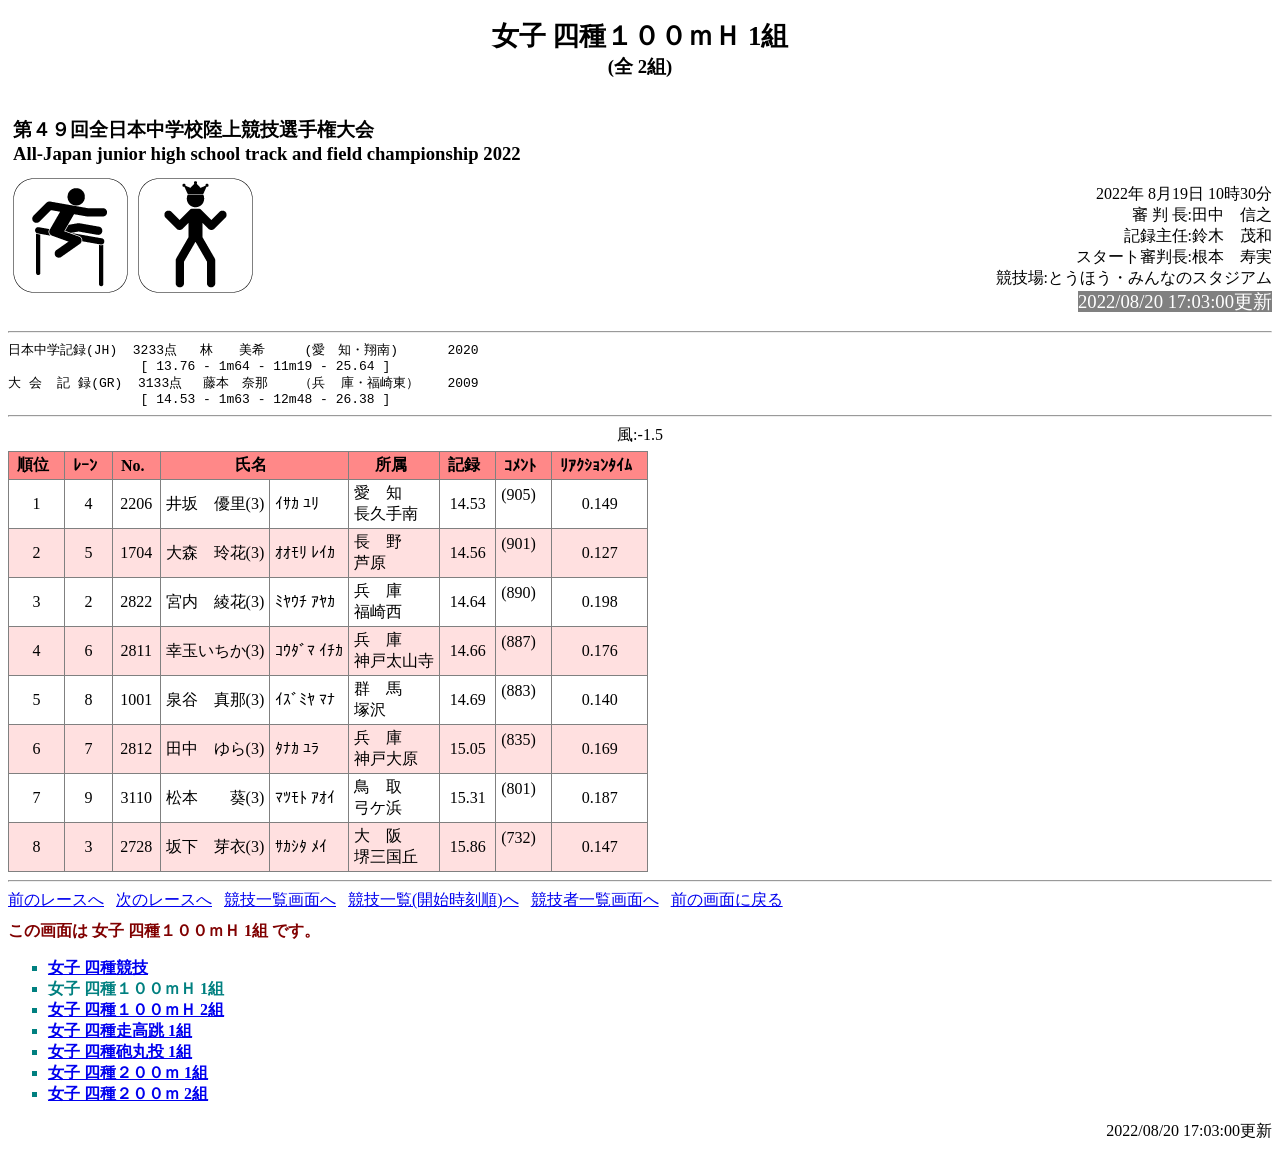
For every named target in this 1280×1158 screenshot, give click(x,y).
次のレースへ (164, 907)
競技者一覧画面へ (595, 907)
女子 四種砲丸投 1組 (120, 1059)
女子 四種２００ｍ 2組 (128, 1101)
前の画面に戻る (727, 907)
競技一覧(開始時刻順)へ (433, 907)
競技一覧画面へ (280, 907)
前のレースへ (56, 907)
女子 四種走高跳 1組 (120, 1038)
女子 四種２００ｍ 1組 (128, 1080)
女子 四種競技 (98, 975)
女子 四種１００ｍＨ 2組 (136, 1017)
